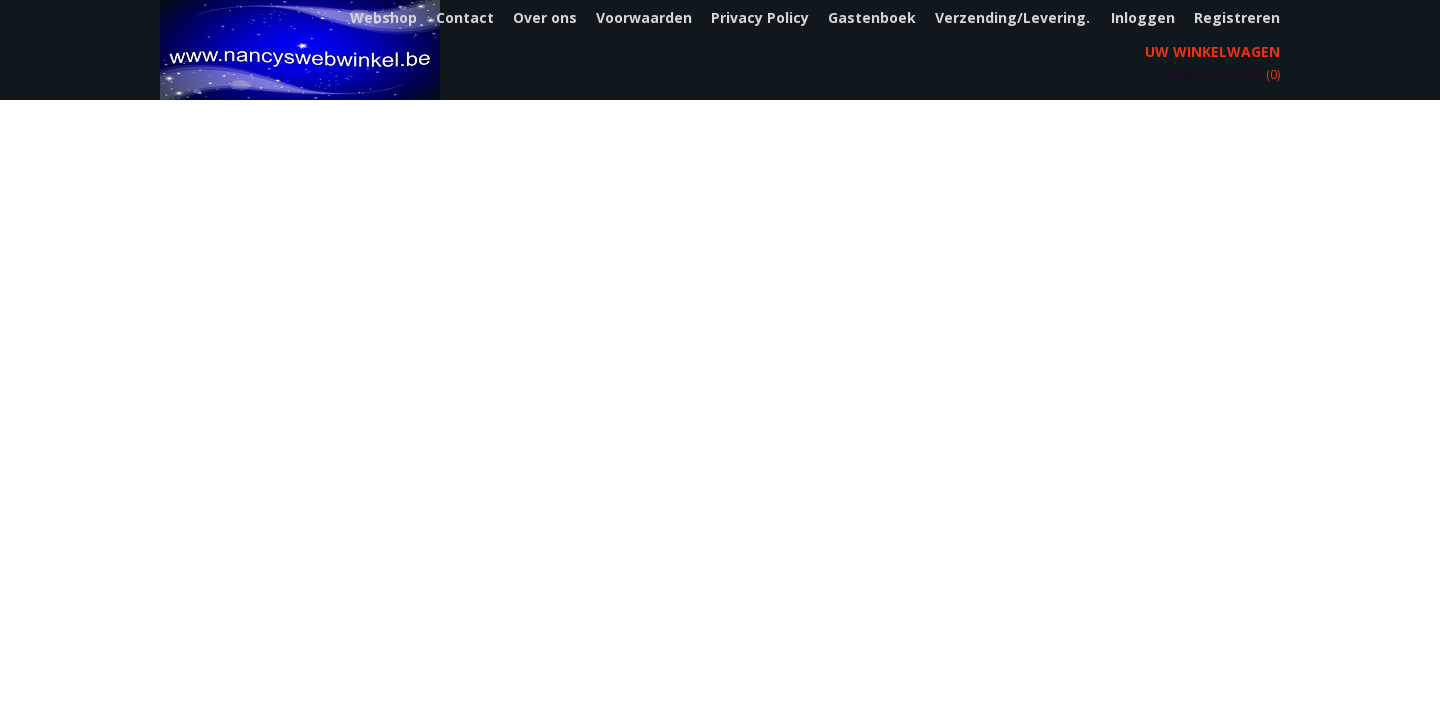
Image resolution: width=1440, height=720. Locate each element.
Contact (465, 17)
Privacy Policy (760, 17)
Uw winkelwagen (1212, 51)
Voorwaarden (644, 17)
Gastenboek (872, 17)
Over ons (545, 17)
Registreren (1237, 17)
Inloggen (1143, 17)
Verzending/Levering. (1012, 17)
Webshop (383, 17)
